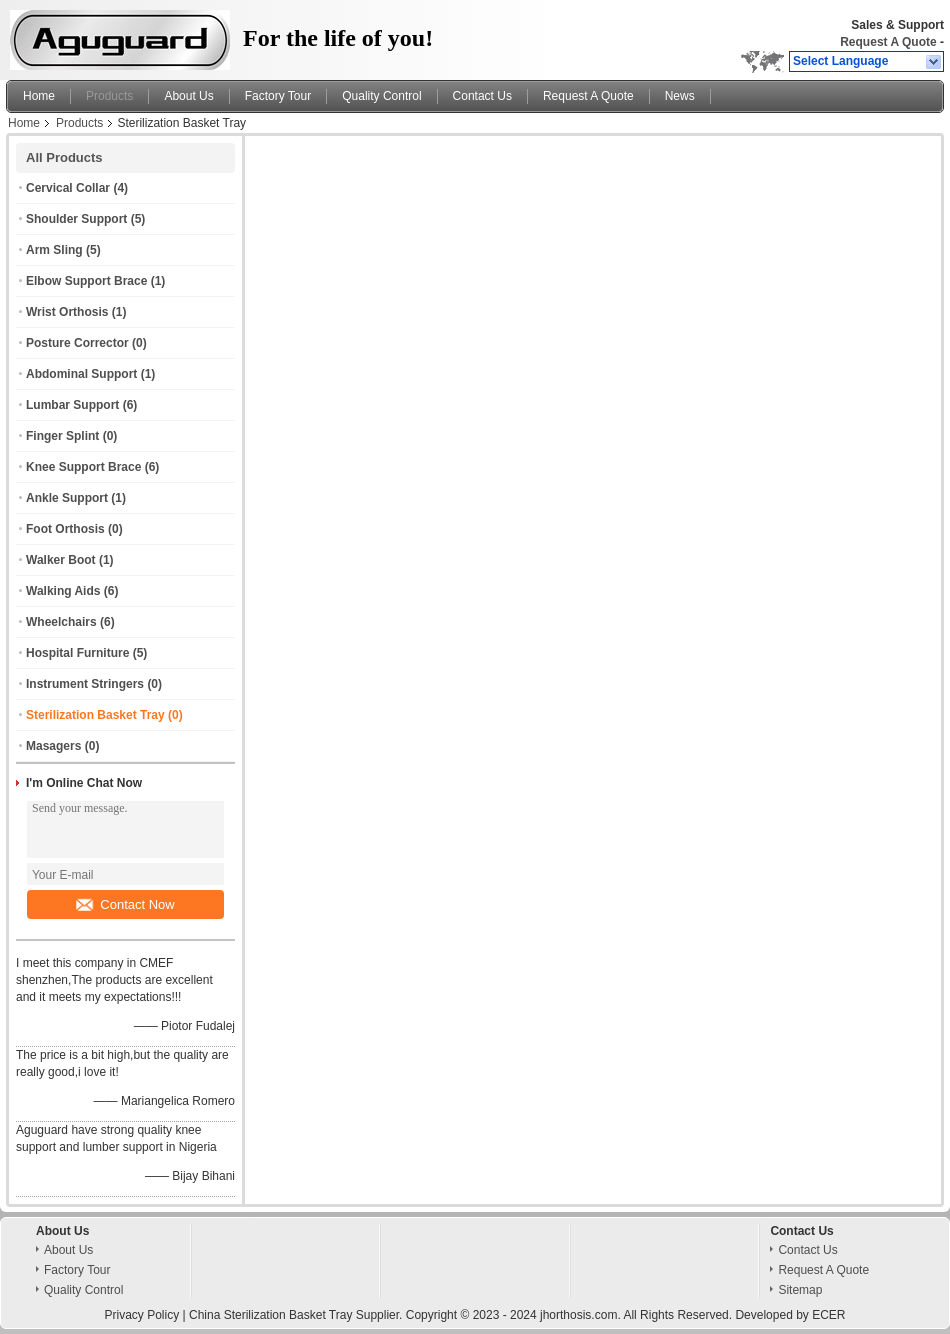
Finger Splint (62, 436)
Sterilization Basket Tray (95, 715)
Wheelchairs (61, 622)
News (680, 96)
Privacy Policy (142, 1315)
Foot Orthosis (65, 529)
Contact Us (482, 96)
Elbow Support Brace (86, 281)
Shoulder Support (76, 219)
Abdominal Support (81, 374)
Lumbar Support (72, 405)
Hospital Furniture (77, 653)
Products (109, 96)
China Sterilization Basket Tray (270, 1315)
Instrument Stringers (85, 684)
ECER (828, 1315)
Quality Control (381, 96)
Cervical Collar (68, 188)
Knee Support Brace (83, 467)
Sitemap (800, 1290)
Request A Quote (888, 42)
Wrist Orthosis (67, 312)
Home (39, 96)
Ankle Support (67, 498)
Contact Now (125, 904)
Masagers (53, 746)
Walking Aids (63, 591)
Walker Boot (61, 560)
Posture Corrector (77, 343)
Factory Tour (278, 96)
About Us (188, 96)
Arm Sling (54, 250)
